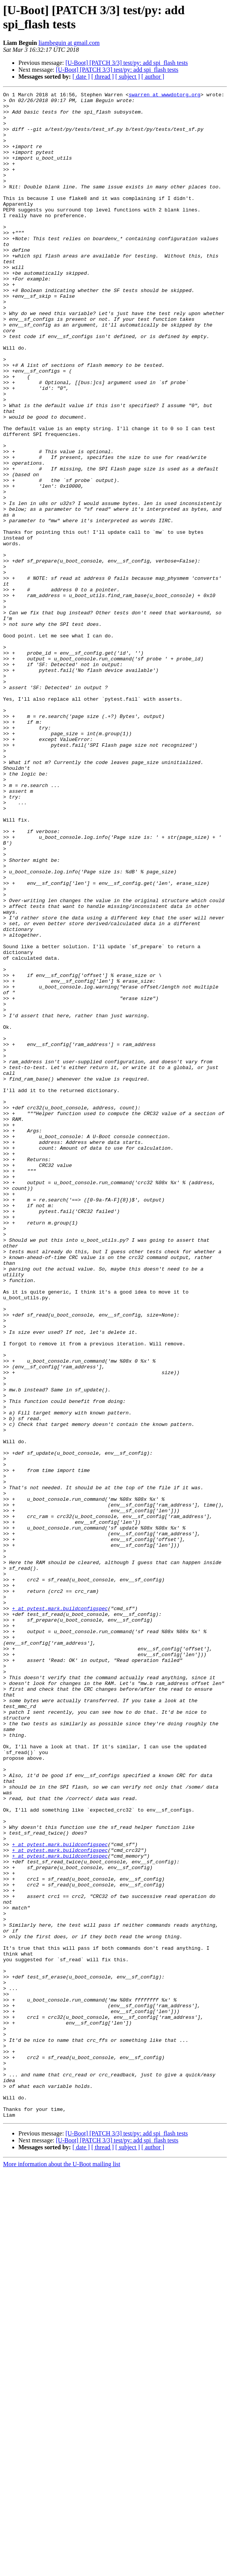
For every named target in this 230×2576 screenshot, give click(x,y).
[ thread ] (102, 76)
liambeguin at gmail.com (69, 43)
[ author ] (152, 76)
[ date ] (81, 76)
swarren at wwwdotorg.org (164, 95)
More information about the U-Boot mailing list (61, 2569)
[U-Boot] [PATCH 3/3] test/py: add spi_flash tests (127, 62)
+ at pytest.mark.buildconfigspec (60, 1912)
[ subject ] (127, 76)
